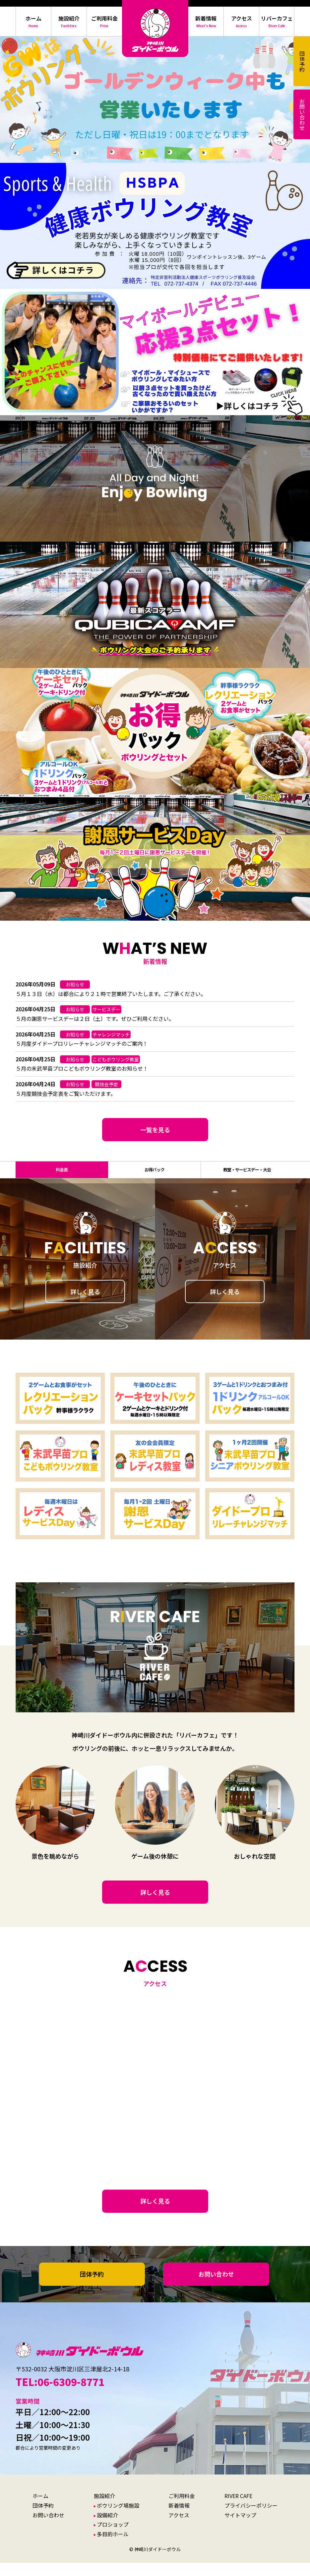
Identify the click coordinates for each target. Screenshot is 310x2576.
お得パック (154, 1176)
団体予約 (92, 2287)
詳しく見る (85, 1304)
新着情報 (179, 2519)
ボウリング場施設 (118, 2519)
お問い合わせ (216, 2287)
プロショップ (113, 2538)
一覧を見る (155, 1129)
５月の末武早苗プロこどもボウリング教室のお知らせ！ (82, 1068)
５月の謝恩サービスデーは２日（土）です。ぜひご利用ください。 (95, 1019)
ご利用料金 (181, 2509)
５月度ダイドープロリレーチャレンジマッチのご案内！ (82, 1043)
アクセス (178, 2528)
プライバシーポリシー (251, 2519)
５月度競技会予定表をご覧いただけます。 (66, 1093)
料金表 (62, 1176)
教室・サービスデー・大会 (247, 1176)
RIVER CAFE (238, 2509)
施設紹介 (104, 2509)
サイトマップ (240, 2528)
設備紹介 (107, 2528)
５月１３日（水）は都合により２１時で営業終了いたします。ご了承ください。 (111, 994)
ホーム (40, 2509)
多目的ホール (113, 2547)
